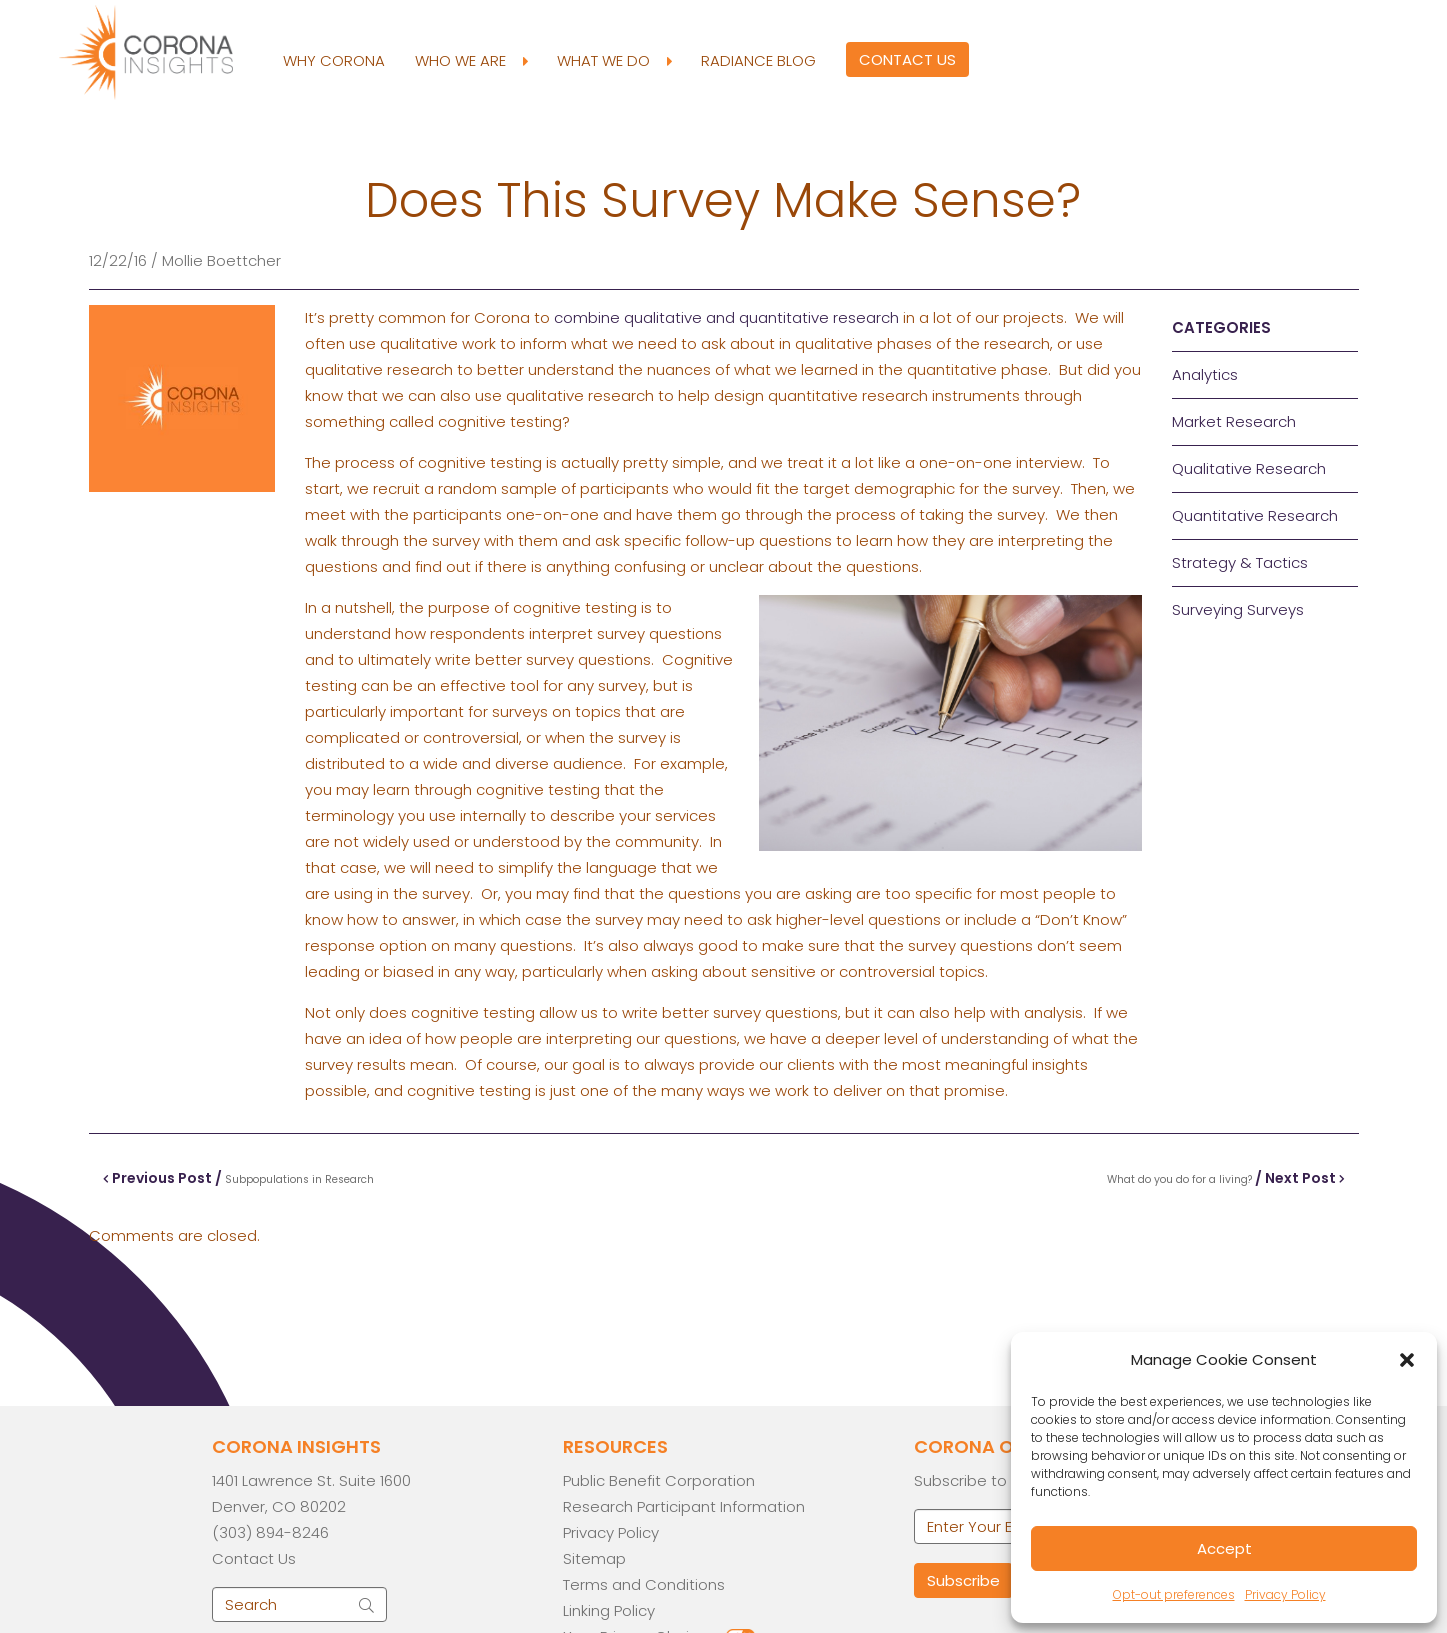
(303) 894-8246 (270, 1532)
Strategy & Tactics (1240, 562)
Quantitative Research (1255, 515)
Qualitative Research (1249, 468)
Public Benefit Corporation (659, 1480)
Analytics (1205, 374)
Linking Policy (609, 1610)
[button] (1407, 1360)
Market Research (1234, 421)
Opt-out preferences (1174, 1594)
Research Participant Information (684, 1506)
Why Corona (334, 60)
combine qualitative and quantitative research (726, 317)
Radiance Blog (758, 60)
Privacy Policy (1285, 1594)
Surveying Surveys (1238, 609)
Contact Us (907, 59)
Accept (1224, 1548)
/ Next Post (1226, 1178)
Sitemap (594, 1558)
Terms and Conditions (644, 1584)
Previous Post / (238, 1178)
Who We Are (471, 61)
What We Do (614, 61)
